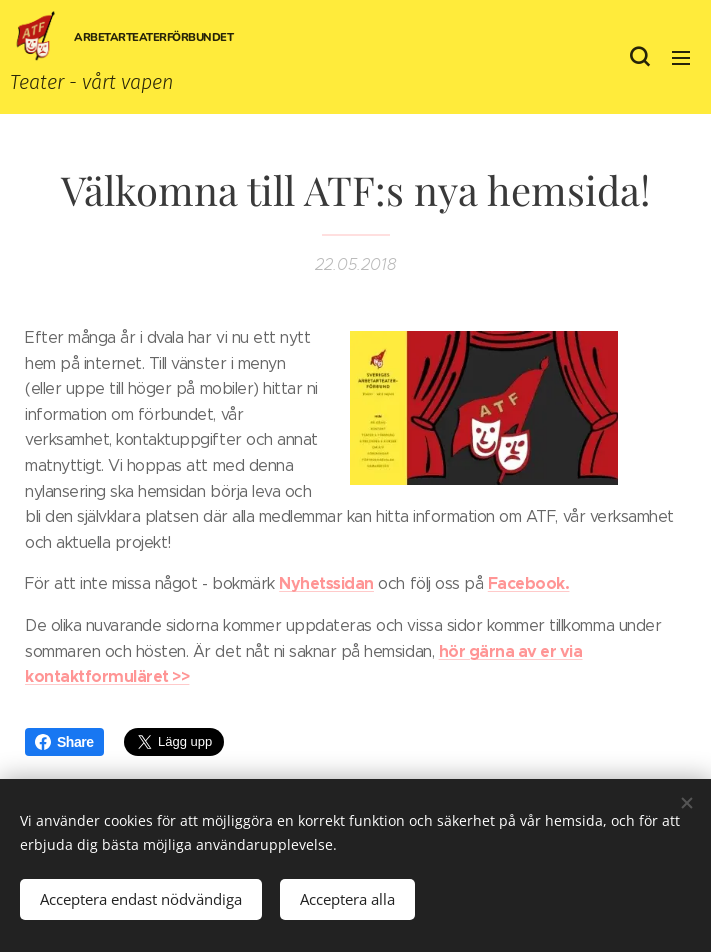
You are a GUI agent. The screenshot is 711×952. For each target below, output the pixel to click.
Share (64, 742)
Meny (681, 58)
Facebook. (529, 583)
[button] (639, 57)
